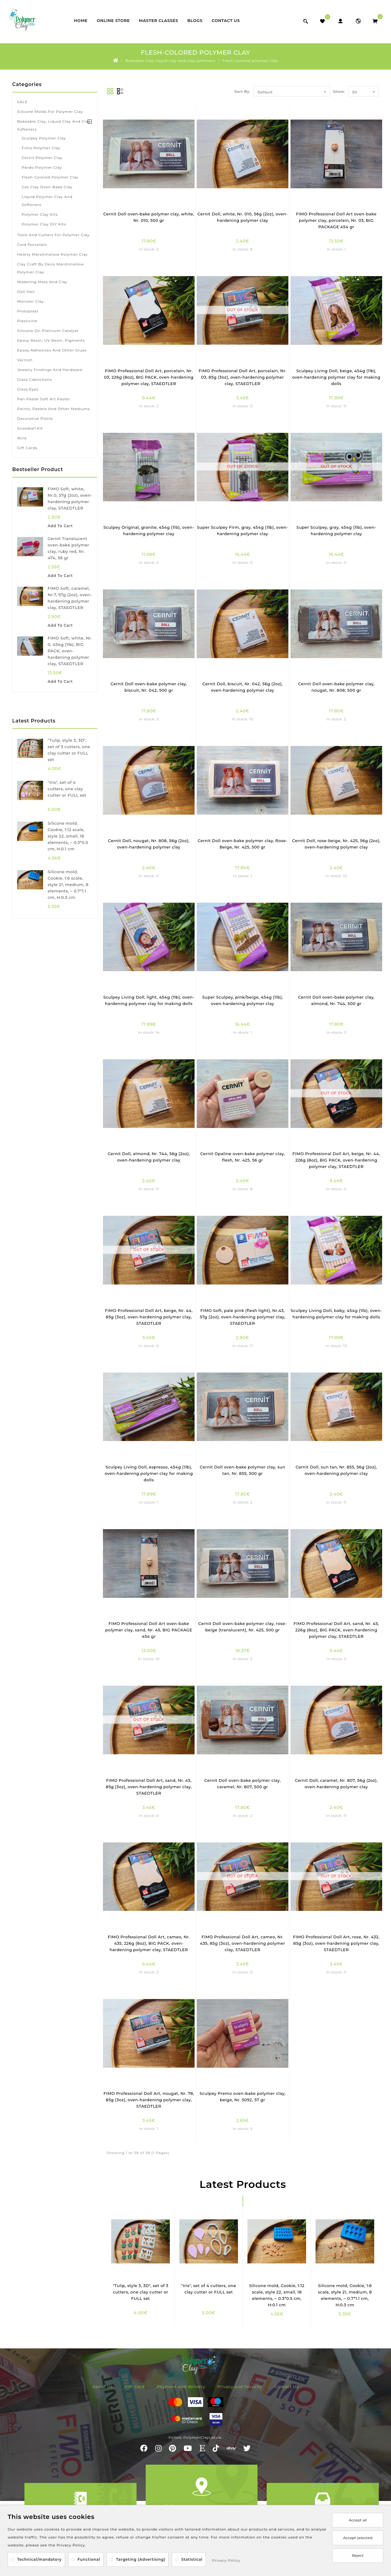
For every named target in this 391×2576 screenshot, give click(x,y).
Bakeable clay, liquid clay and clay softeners (170, 60)
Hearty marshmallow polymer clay (52, 254)
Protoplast (27, 311)
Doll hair (26, 291)
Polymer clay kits (40, 214)
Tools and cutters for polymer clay (53, 234)
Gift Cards (27, 447)
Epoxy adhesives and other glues (52, 350)
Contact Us (226, 20)
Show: (339, 91)
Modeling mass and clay (42, 281)
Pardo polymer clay (42, 167)
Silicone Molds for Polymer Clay (50, 111)
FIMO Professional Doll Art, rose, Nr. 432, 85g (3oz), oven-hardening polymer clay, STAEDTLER (336, 1943)
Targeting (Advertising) (140, 2559)
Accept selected (357, 2537)
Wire (22, 438)
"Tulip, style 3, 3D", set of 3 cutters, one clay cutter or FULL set (140, 2292)
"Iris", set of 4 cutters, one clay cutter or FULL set (67, 789)
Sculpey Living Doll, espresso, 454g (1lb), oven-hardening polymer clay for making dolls (149, 1473)
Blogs (195, 20)
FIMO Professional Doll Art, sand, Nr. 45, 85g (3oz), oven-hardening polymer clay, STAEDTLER (149, 1787)
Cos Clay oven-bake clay (47, 187)
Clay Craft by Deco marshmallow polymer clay (50, 268)
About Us (102, 2386)
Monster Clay (30, 301)
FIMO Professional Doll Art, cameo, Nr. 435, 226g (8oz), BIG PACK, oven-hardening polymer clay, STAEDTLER (149, 1943)
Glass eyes (27, 389)
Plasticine (27, 321)
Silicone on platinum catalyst (48, 330)
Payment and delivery (181, 2386)
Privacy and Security (239, 2386)
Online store (113, 20)
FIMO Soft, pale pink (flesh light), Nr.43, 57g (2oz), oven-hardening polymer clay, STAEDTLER (242, 1317)
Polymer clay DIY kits (44, 224)
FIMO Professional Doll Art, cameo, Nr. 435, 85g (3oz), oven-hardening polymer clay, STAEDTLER (242, 1943)
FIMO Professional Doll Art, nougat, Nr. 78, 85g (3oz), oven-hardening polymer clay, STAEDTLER (149, 2100)
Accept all (358, 2520)
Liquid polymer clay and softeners (47, 200)
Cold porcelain (32, 244)
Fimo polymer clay (41, 148)
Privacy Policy (226, 2560)
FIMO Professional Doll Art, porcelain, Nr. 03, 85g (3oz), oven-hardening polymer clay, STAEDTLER (242, 377)
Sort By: (242, 91)
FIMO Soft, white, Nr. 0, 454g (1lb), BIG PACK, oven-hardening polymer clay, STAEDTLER (70, 651)
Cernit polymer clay (42, 157)
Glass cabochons (34, 379)
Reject (358, 2555)
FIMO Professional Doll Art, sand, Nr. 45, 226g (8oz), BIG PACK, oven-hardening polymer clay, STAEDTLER (336, 1630)
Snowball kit (30, 428)
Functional (89, 2559)
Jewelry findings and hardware (49, 369)
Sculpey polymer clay (44, 138)
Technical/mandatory (39, 2559)
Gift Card (135, 2386)
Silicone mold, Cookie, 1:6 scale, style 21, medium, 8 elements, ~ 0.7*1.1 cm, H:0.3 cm (68, 884)
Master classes (158, 20)
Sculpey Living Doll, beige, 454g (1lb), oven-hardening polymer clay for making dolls (336, 377)
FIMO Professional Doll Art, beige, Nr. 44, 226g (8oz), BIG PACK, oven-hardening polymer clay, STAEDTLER (336, 1160)
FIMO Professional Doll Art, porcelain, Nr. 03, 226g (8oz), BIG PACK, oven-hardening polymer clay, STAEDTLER (149, 377)
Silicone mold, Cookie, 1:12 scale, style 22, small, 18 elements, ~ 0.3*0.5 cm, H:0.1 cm (68, 836)
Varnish (24, 360)
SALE (22, 101)
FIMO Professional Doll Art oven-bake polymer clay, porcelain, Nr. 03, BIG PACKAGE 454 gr (336, 220)
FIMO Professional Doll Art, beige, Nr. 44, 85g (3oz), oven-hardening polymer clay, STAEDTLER (148, 1317)
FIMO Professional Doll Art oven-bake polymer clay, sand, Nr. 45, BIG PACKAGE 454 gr (148, 1630)
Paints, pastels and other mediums (53, 408)
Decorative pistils (35, 418)
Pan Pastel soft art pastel (43, 399)
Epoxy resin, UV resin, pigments (51, 340)
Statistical (192, 2559)
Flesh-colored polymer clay (250, 60)
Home (81, 20)
